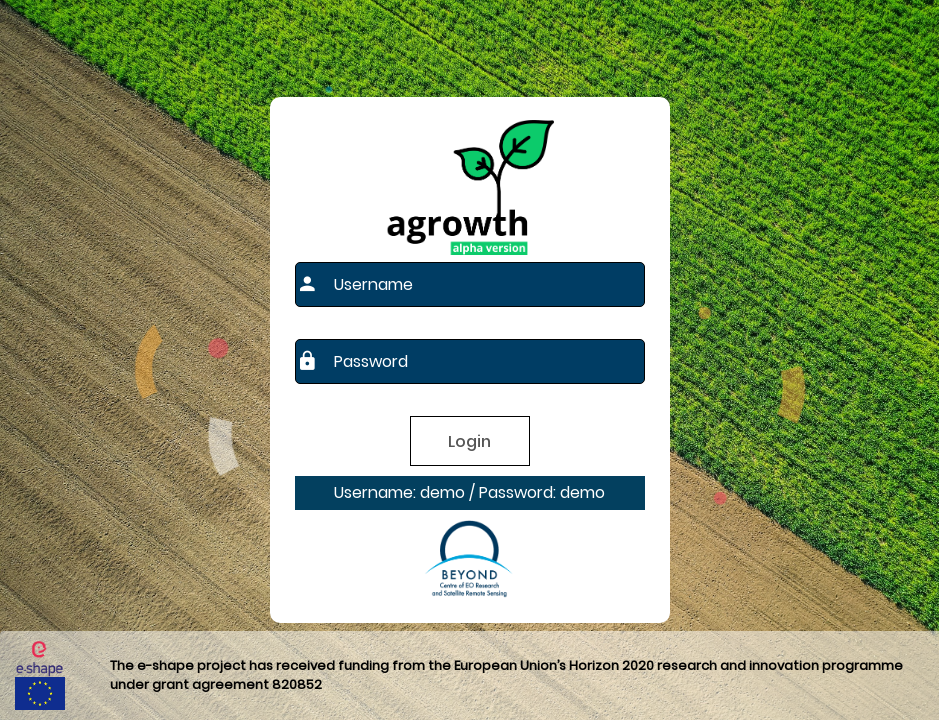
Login (469, 441)
